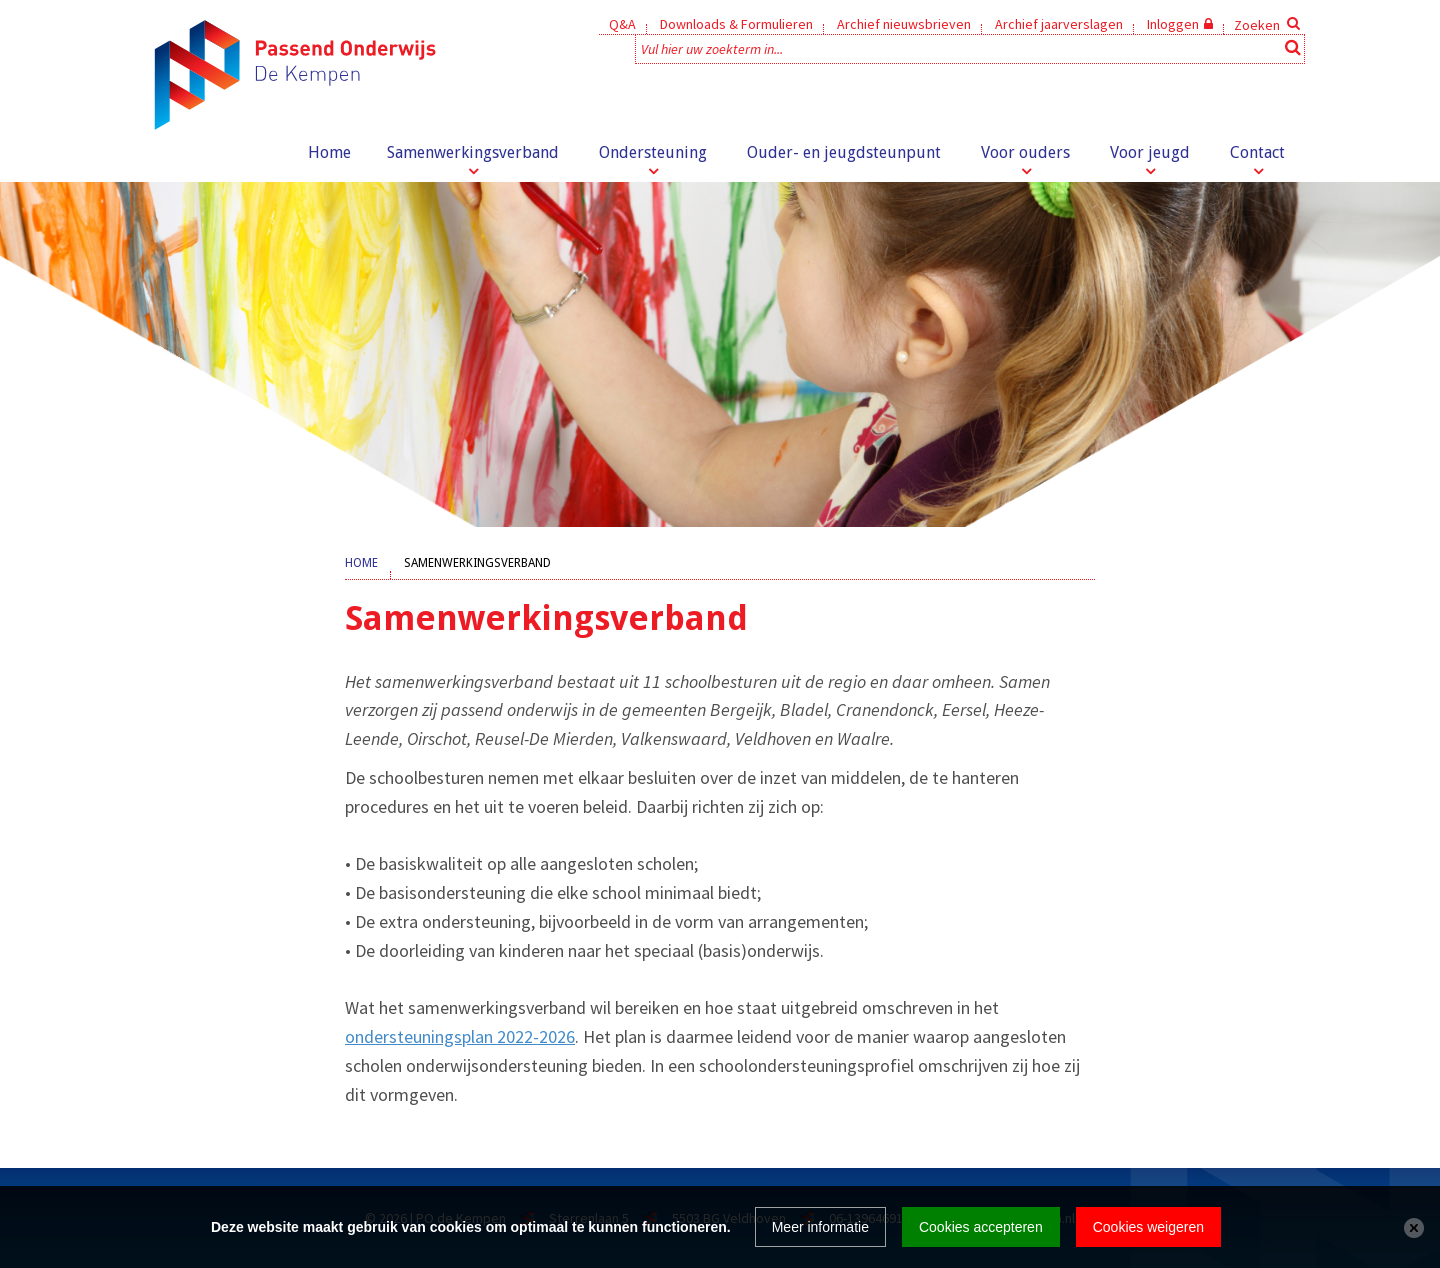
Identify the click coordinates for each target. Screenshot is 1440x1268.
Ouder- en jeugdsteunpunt (844, 152)
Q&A (622, 24)
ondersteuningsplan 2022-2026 (460, 1036)
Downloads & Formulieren (736, 24)
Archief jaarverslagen (1059, 24)
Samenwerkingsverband (473, 152)
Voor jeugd (1150, 152)
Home (329, 152)
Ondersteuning (653, 152)
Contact (1257, 152)
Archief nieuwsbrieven (904, 24)
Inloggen (1173, 24)
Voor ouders (1025, 152)
